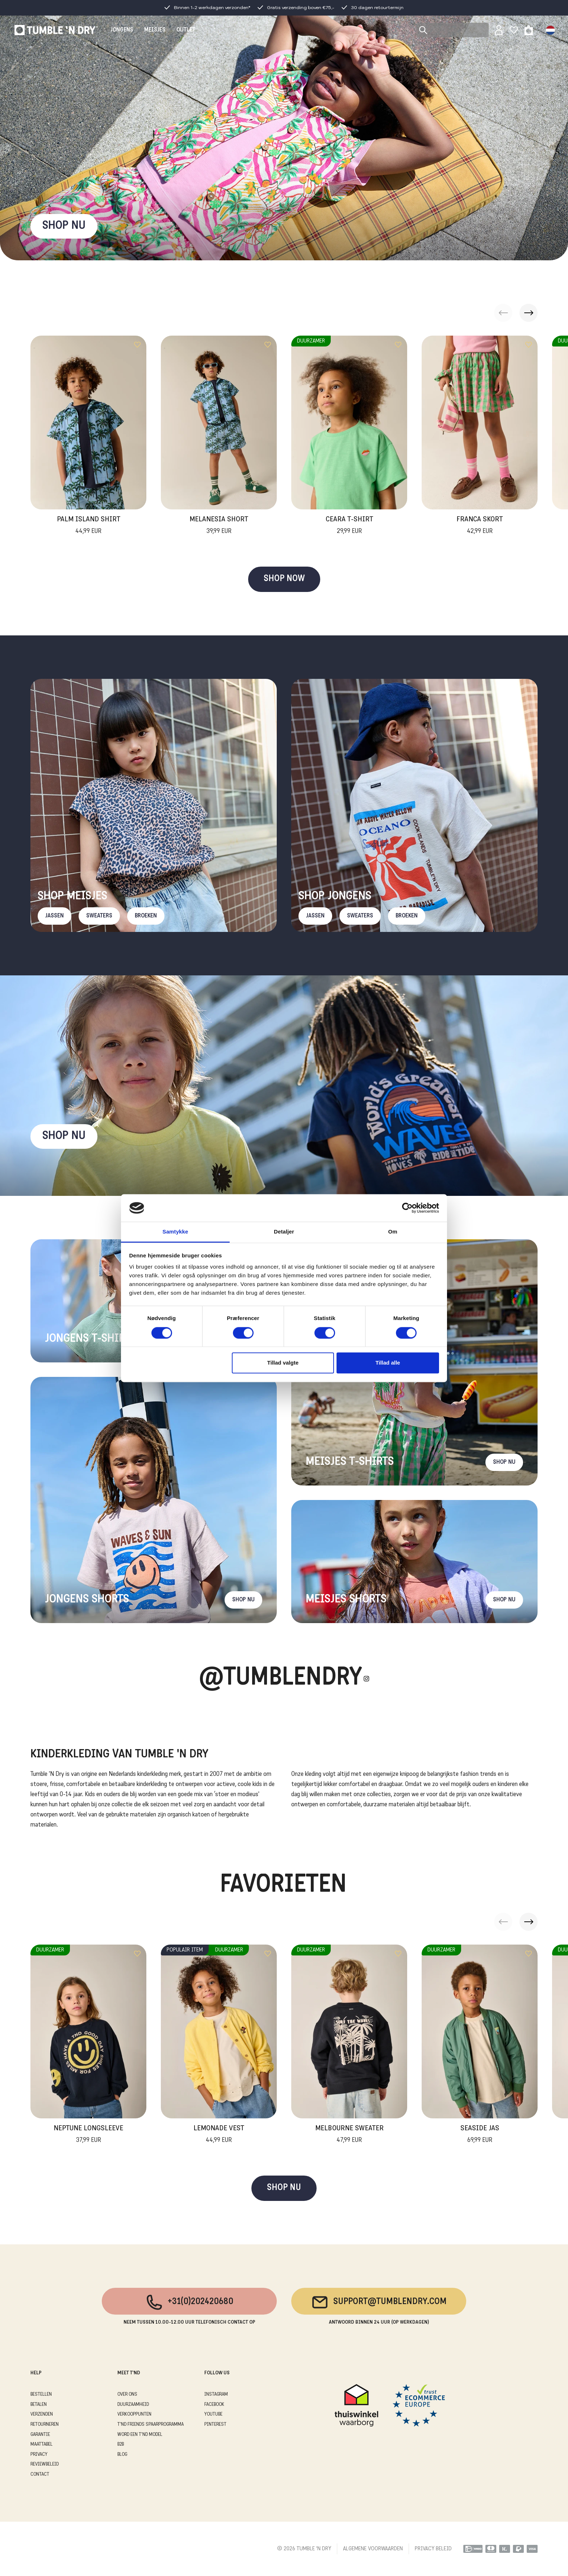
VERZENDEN (41, 2414)
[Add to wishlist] (137, 344)
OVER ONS (127, 2394)
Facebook (214, 2404)
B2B (120, 2444)
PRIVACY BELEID (433, 2549)
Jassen (54, 916)
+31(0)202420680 (189, 2302)
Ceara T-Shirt (349, 526)
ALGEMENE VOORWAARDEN (373, 2549)
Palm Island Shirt (88, 526)
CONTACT (39, 2474)
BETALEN (38, 2404)
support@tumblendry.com (379, 2302)
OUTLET (185, 30)
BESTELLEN (41, 2394)
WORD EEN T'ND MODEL (139, 2434)
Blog (122, 2454)
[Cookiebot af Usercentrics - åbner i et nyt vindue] (407, 1207)
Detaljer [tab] (284, 1232)
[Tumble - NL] (56, 30)
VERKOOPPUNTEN (134, 2414)
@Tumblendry (280, 1678)
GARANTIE (40, 2434)
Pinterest (215, 2424)
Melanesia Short (218, 526)
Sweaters (99, 916)
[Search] (452, 30)
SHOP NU (63, 226)
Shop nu (63, 1136)
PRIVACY (38, 2454)
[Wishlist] (513, 30)
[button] (528, 313)
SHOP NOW (284, 579)
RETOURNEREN (44, 2424)
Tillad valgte (282, 1363)
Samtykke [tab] (175, 1232)
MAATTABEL (41, 2444)
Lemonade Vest (218, 2135)
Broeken (146, 916)
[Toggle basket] (528, 30)
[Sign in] (499, 30)
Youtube (213, 2414)
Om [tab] (392, 1232)
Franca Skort (479, 526)
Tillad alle (387, 1363)
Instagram (216, 2394)
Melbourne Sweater (349, 2135)
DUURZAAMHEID (133, 2404)
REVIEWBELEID (44, 2464)
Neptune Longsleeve (88, 2135)
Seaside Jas (479, 2135)
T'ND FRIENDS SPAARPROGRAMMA (150, 2424)
